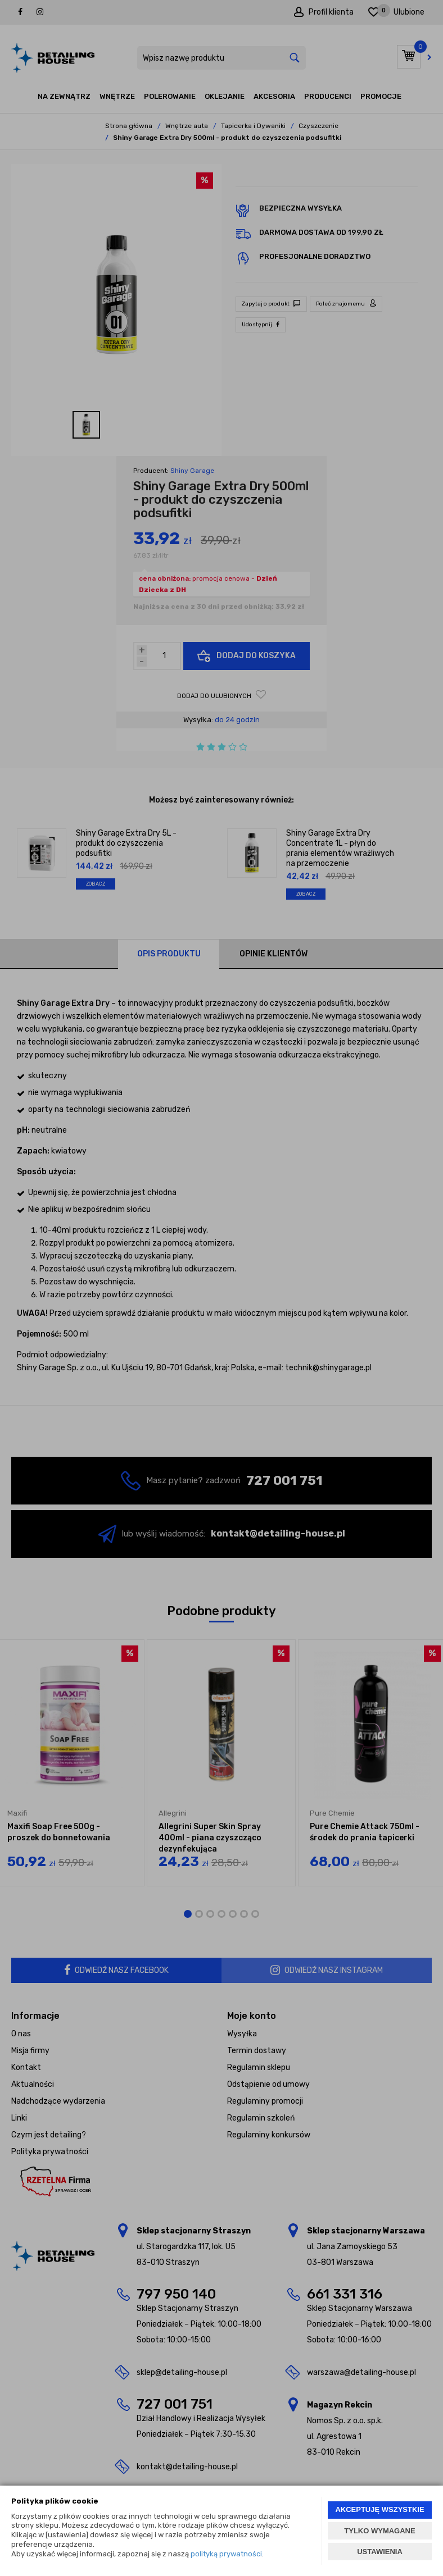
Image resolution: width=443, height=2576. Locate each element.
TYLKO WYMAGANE (379, 2531)
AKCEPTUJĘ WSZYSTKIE (379, 2509)
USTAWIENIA (380, 2551)
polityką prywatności (226, 2554)
